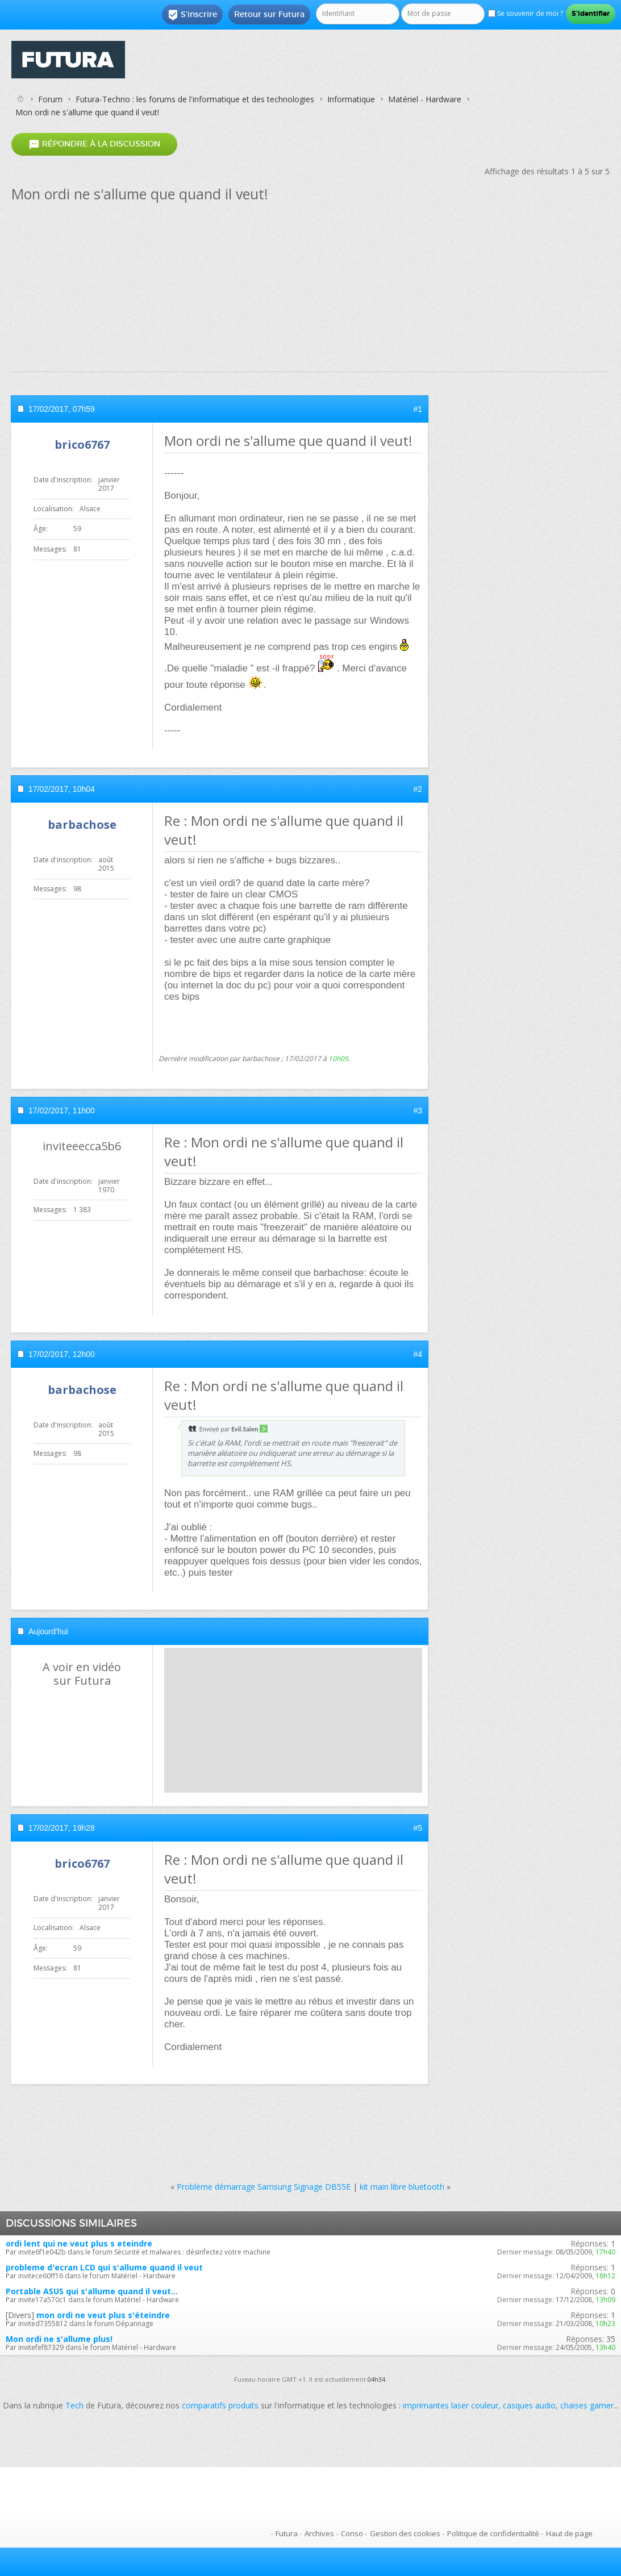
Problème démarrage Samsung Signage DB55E (264, 2186)
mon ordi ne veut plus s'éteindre (103, 2315)
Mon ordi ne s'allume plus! (59, 2338)
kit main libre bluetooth (402, 2186)
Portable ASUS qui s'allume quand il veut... (92, 2291)
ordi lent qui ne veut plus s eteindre (79, 2243)
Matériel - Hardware (424, 99)
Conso (352, 2533)
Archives (319, 2533)
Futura (287, 2533)
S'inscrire (192, 14)
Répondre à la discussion (94, 145)
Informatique (351, 99)
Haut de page (569, 2533)
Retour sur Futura (269, 14)
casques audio (529, 2405)
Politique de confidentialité (493, 2533)
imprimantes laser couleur (450, 2405)
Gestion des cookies (405, 2533)
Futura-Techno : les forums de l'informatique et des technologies (195, 99)
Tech (74, 2405)
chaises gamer (587, 2405)
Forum (50, 99)
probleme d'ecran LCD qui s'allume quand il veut (104, 2267)
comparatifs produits (220, 2405)
